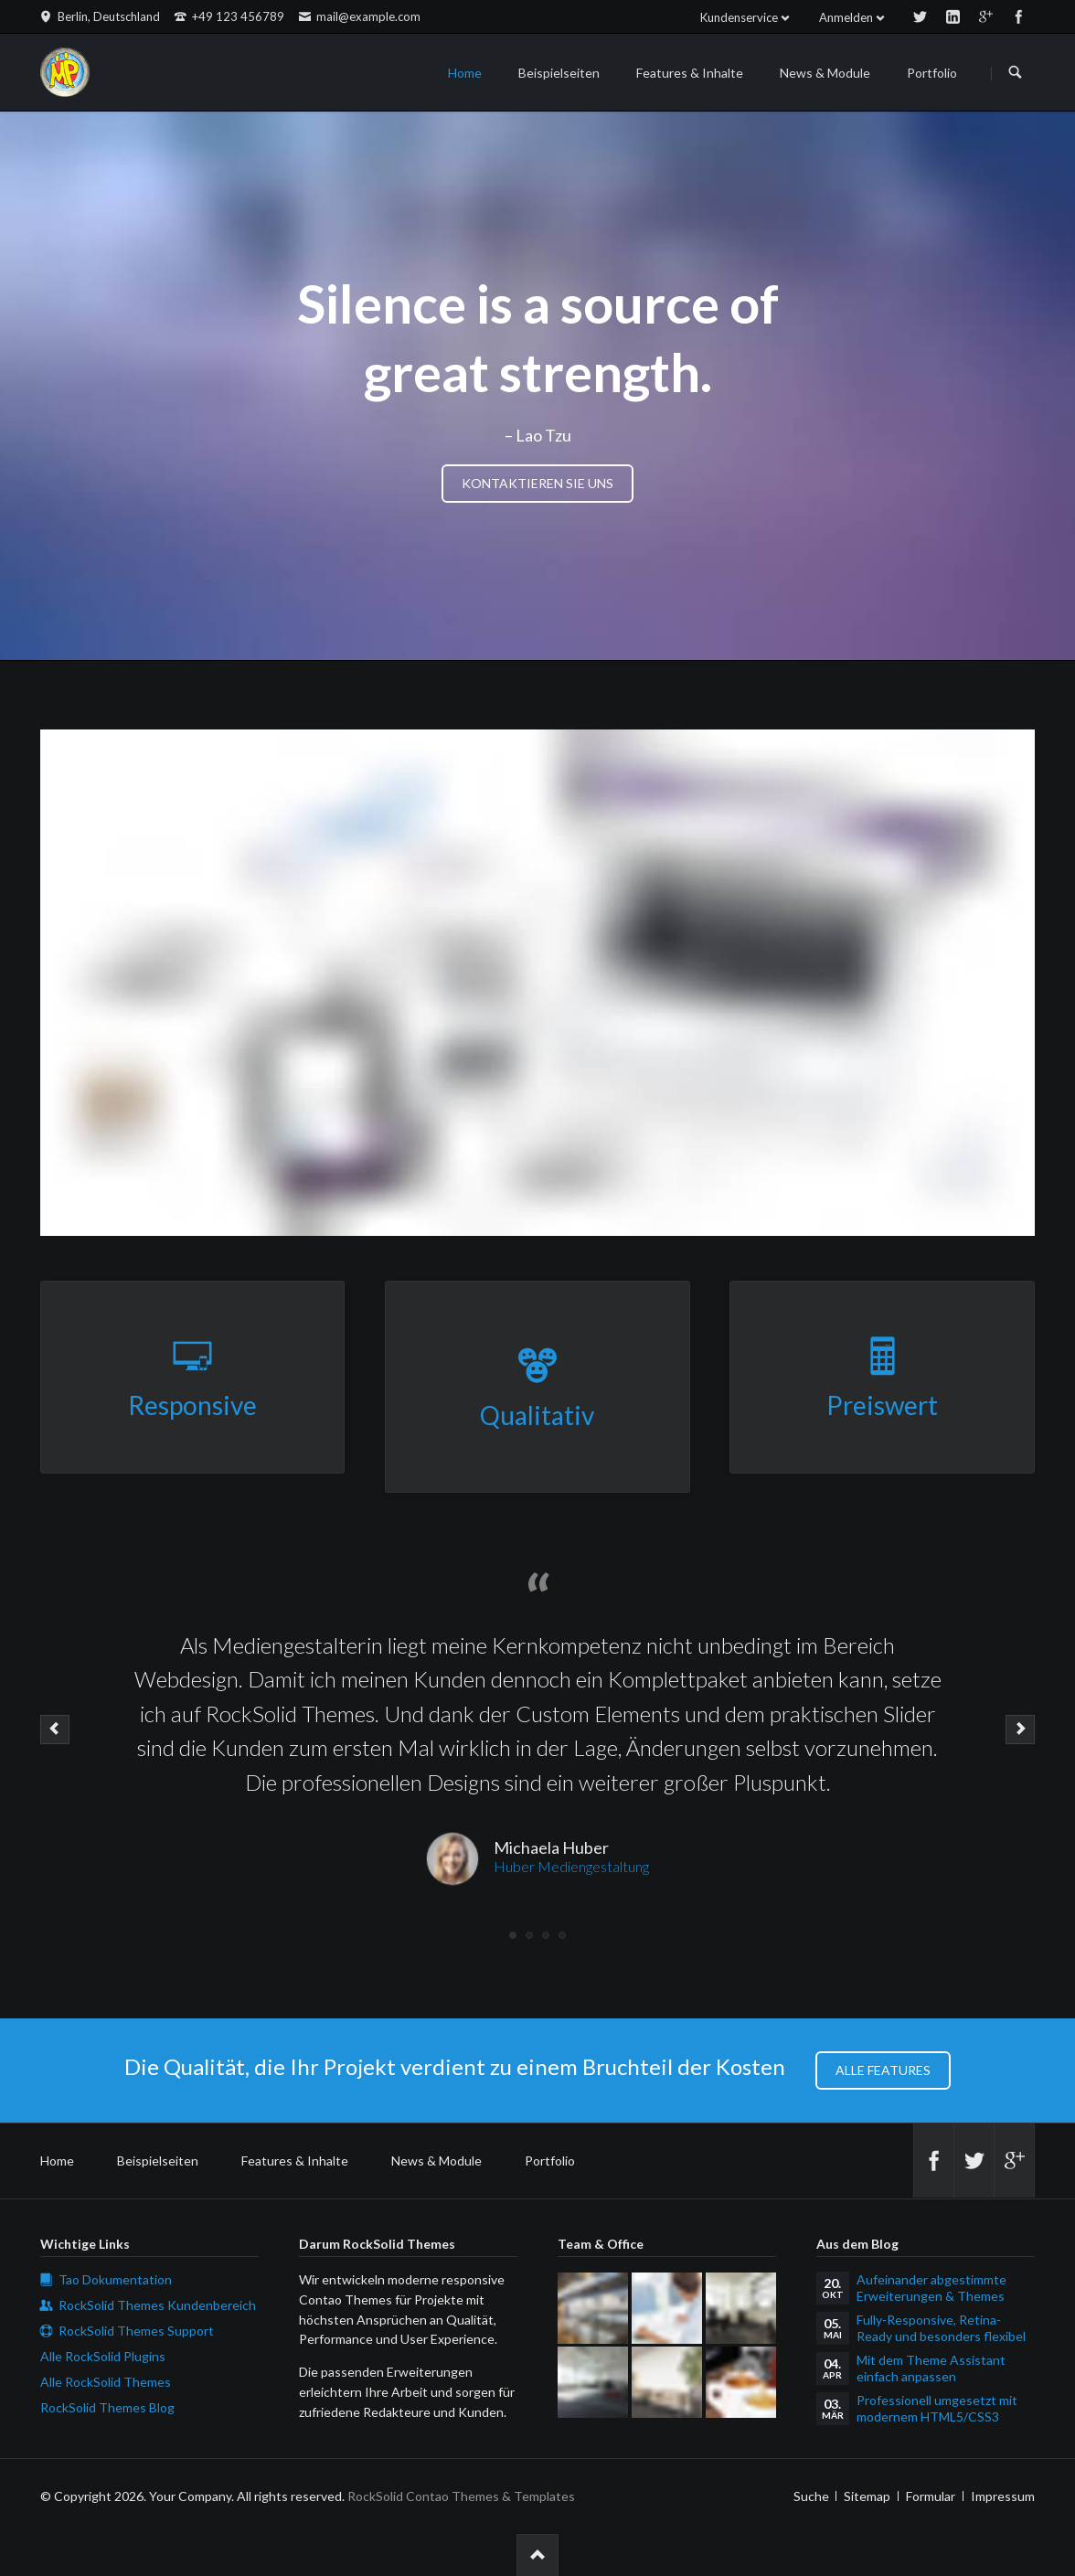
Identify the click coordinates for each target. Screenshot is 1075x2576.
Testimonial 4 (562, 1935)
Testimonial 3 (546, 1935)
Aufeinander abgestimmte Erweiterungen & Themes (931, 2288)
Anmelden (846, 17)
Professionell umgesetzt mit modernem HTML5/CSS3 (937, 2408)
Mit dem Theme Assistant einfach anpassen (931, 2368)
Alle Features (883, 2070)
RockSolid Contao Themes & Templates (461, 2496)
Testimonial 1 (513, 1935)
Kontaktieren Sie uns (537, 483)
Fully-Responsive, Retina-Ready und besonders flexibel (941, 2328)
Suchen (1015, 73)
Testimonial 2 (529, 1935)
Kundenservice (739, 17)
